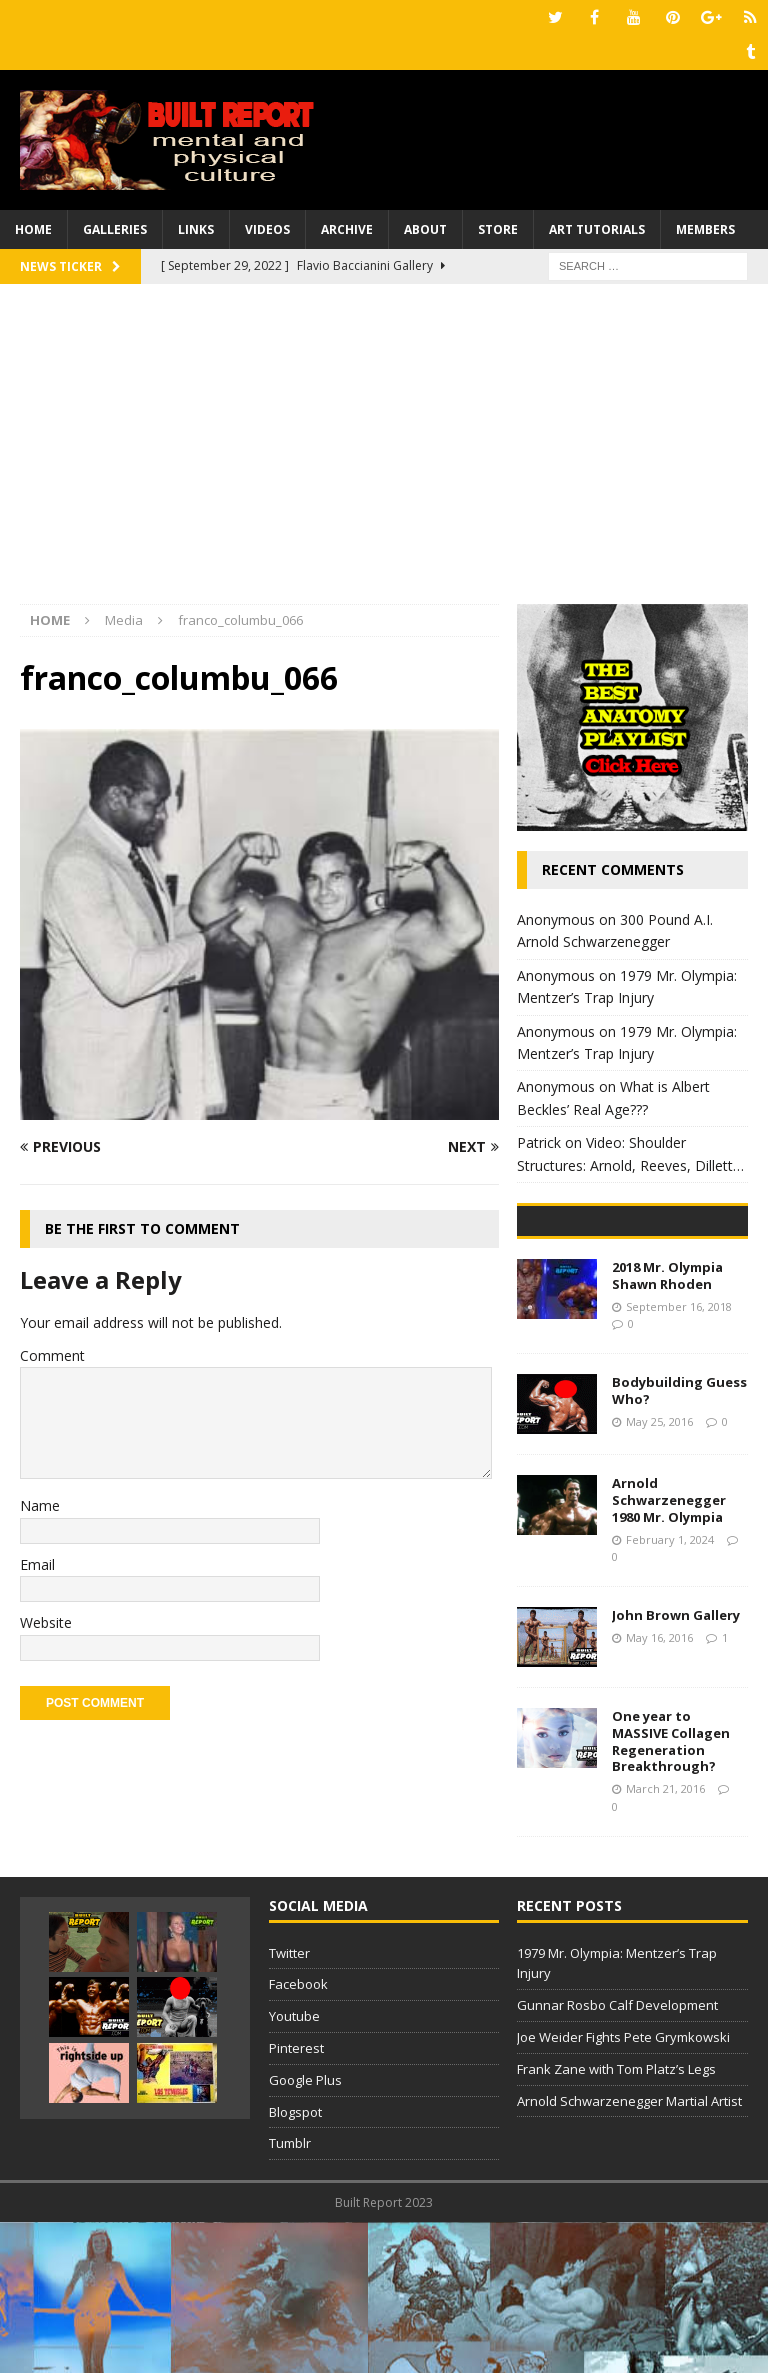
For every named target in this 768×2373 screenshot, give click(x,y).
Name (40, 1505)
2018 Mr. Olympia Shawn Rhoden (667, 1426)
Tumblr (290, 2294)
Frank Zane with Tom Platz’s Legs (616, 2220)
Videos (267, 229)
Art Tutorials (597, 229)
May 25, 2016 (659, 1571)
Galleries (115, 229)
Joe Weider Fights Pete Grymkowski (623, 2188)
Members (705, 229)
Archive (347, 229)
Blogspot (295, 2262)
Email (37, 1564)
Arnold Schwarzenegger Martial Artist (629, 2251)
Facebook (298, 2135)
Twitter (289, 2103)
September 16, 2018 (679, 1456)
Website (46, 1622)
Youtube (294, 2167)
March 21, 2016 (665, 1939)
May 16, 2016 (659, 1787)
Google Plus (305, 2231)
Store (498, 229)
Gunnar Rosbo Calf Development (617, 2156)
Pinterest (296, 2199)
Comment (52, 1355)
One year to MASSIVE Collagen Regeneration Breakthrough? (671, 1891)
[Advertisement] (384, 454)
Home (33, 229)
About (425, 229)
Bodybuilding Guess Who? (679, 1541)
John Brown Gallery (676, 1765)
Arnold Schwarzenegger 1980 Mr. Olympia (669, 1651)
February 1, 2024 (670, 1689)
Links (196, 229)
